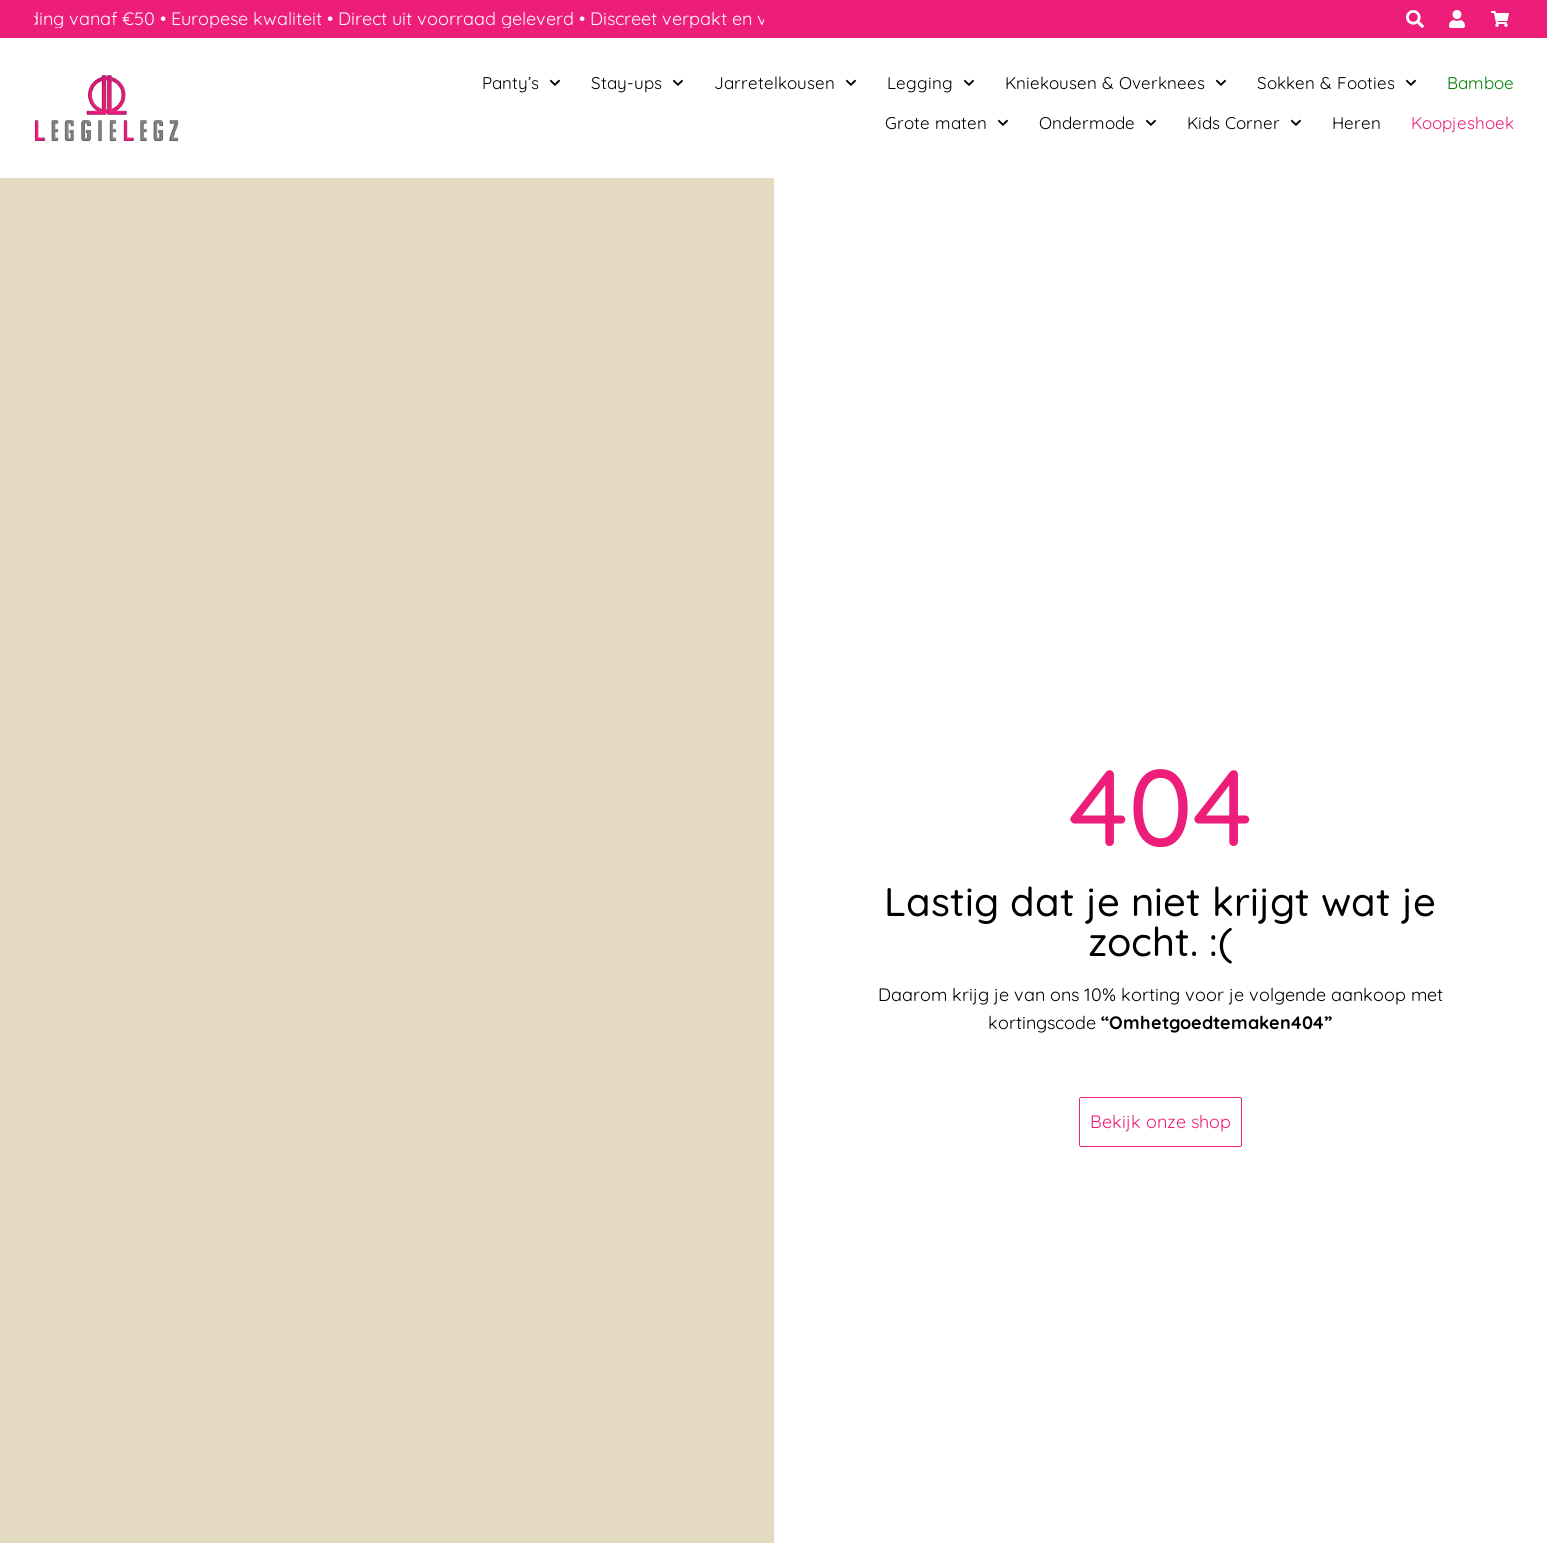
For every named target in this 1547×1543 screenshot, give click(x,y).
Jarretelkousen (785, 83)
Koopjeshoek (1462, 122)
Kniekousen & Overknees (1116, 83)
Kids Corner (1244, 123)
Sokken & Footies (1337, 83)
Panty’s (521, 83)
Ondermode (1098, 123)
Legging (931, 83)
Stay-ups (637, 83)
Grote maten (947, 123)
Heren (1356, 122)
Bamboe (1480, 82)
